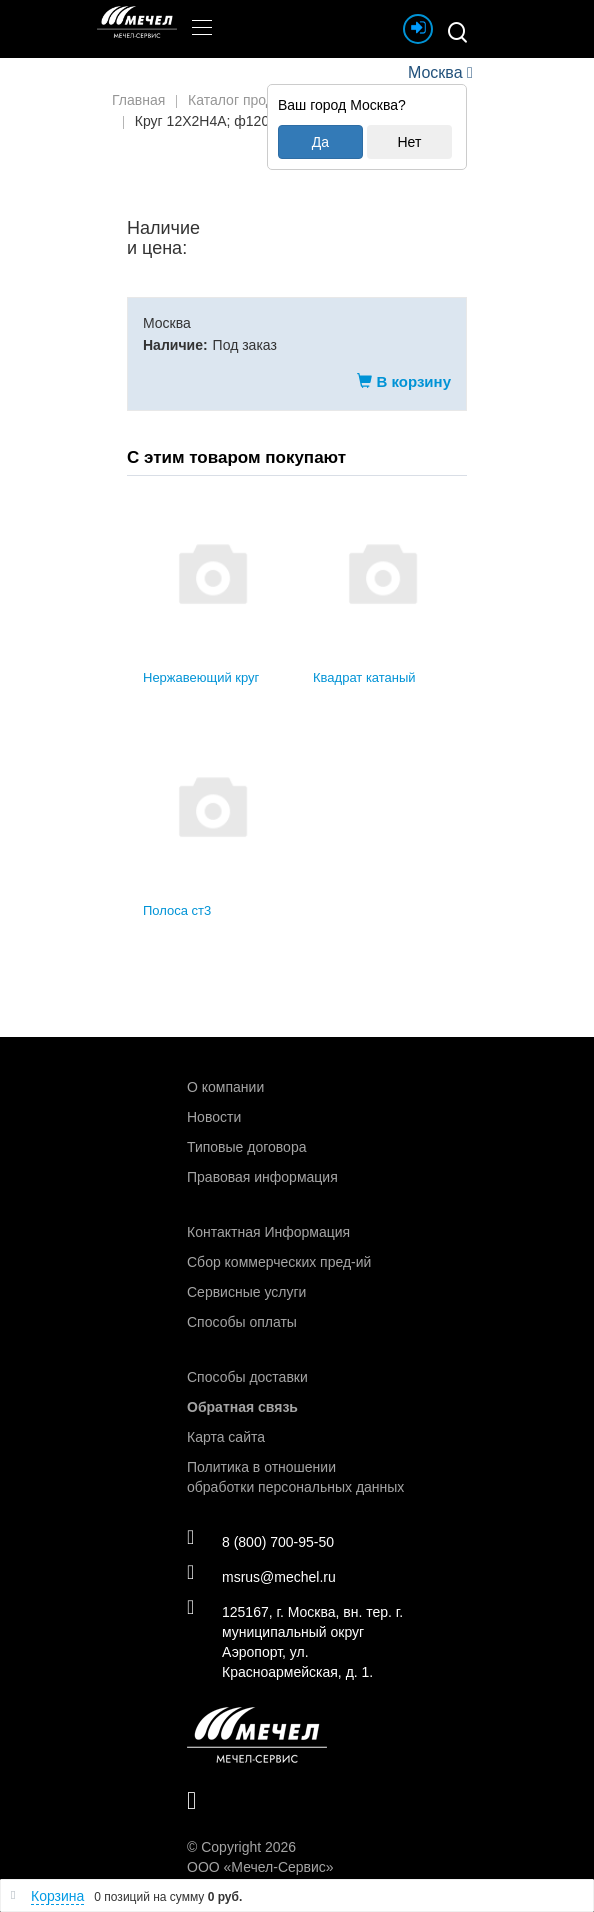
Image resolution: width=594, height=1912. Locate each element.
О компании (225, 1087)
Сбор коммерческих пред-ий (279, 1262)
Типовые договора (246, 1147)
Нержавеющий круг (201, 677)
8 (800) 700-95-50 (260, 1541)
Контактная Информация (268, 1232)
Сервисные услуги (246, 1292)
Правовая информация (262, 1177)
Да (320, 142)
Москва (435, 72)
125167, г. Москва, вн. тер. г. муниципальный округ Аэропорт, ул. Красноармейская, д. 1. (295, 1641)
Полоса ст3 (177, 910)
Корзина (57, 1896)
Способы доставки (247, 1377)
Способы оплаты (242, 1322)
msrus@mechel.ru (261, 1576)
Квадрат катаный (364, 677)
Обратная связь (242, 1407)
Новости (214, 1117)
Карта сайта (226, 1437)
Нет (409, 142)
